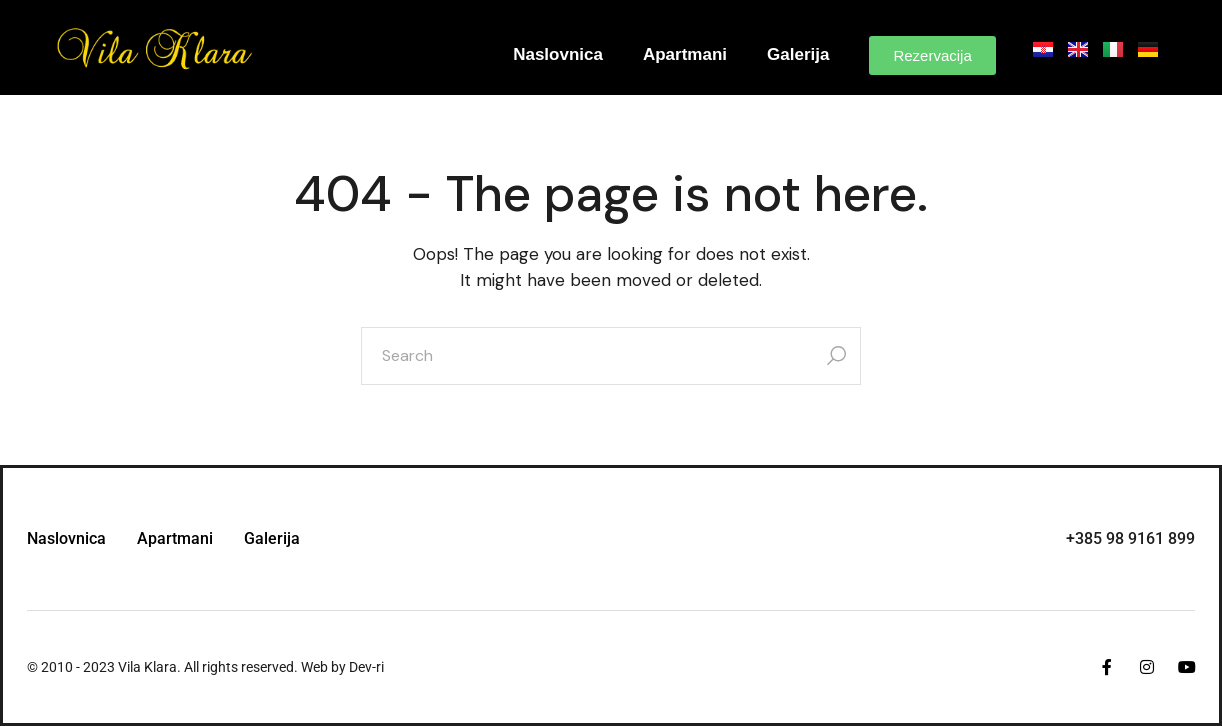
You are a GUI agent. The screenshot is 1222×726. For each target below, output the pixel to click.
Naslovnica (558, 54)
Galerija (798, 54)
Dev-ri (366, 667)
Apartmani (685, 54)
